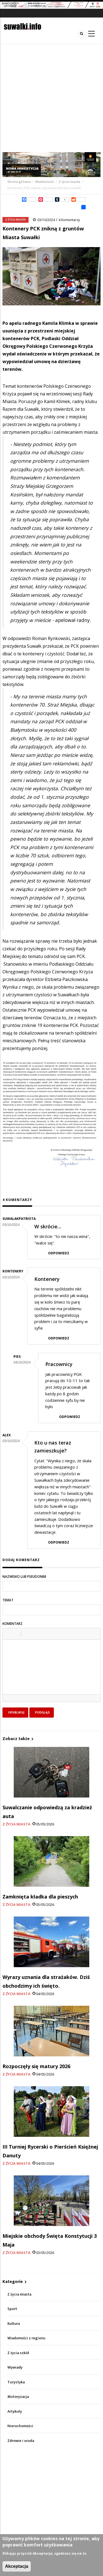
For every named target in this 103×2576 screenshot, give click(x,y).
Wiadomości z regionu (26, 2338)
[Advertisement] (51, 98)
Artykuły (14, 2411)
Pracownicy (59, 1364)
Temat (7, 1600)
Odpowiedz (58, 1253)
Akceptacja (16, 2566)
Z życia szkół (18, 2353)
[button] (9, 1633)
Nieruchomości (20, 2426)
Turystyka (16, 2382)
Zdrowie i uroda (20, 2441)
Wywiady (15, 2367)
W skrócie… (47, 1226)
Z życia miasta (69, 182)
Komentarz (12, 1623)
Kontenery (47, 1279)
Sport (12, 2309)
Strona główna (19, 182)
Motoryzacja (18, 2396)
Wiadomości (44, 182)
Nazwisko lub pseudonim (24, 1576)
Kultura (13, 2323)
